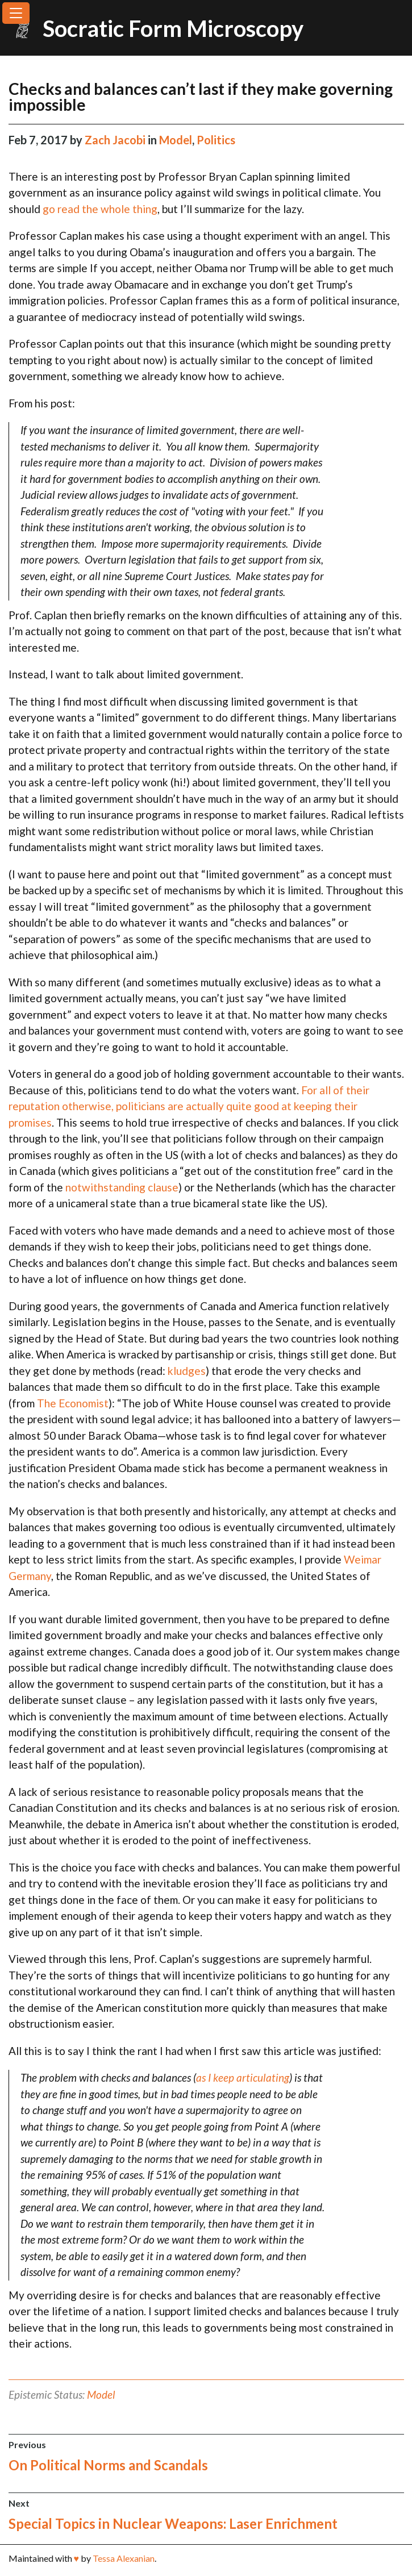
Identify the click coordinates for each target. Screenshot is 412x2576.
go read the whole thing (100, 208)
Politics (216, 140)
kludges (187, 1370)
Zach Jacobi (116, 140)
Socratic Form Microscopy (173, 28)
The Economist (73, 1403)
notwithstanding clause (121, 1187)
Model (175, 140)
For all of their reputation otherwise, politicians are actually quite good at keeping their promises (189, 1106)
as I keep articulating (242, 2077)
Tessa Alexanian (124, 2558)
